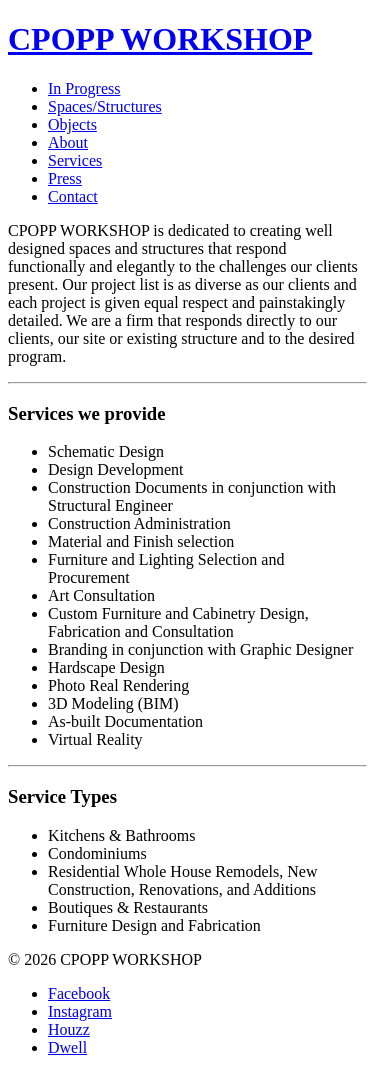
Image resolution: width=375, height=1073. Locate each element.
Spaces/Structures (105, 106)
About (68, 142)
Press (65, 178)
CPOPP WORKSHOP (160, 39)
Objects (72, 124)
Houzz (69, 1029)
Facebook (79, 993)
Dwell (67, 1047)
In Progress (84, 88)
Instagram (80, 1011)
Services (75, 160)
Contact (73, 196)
